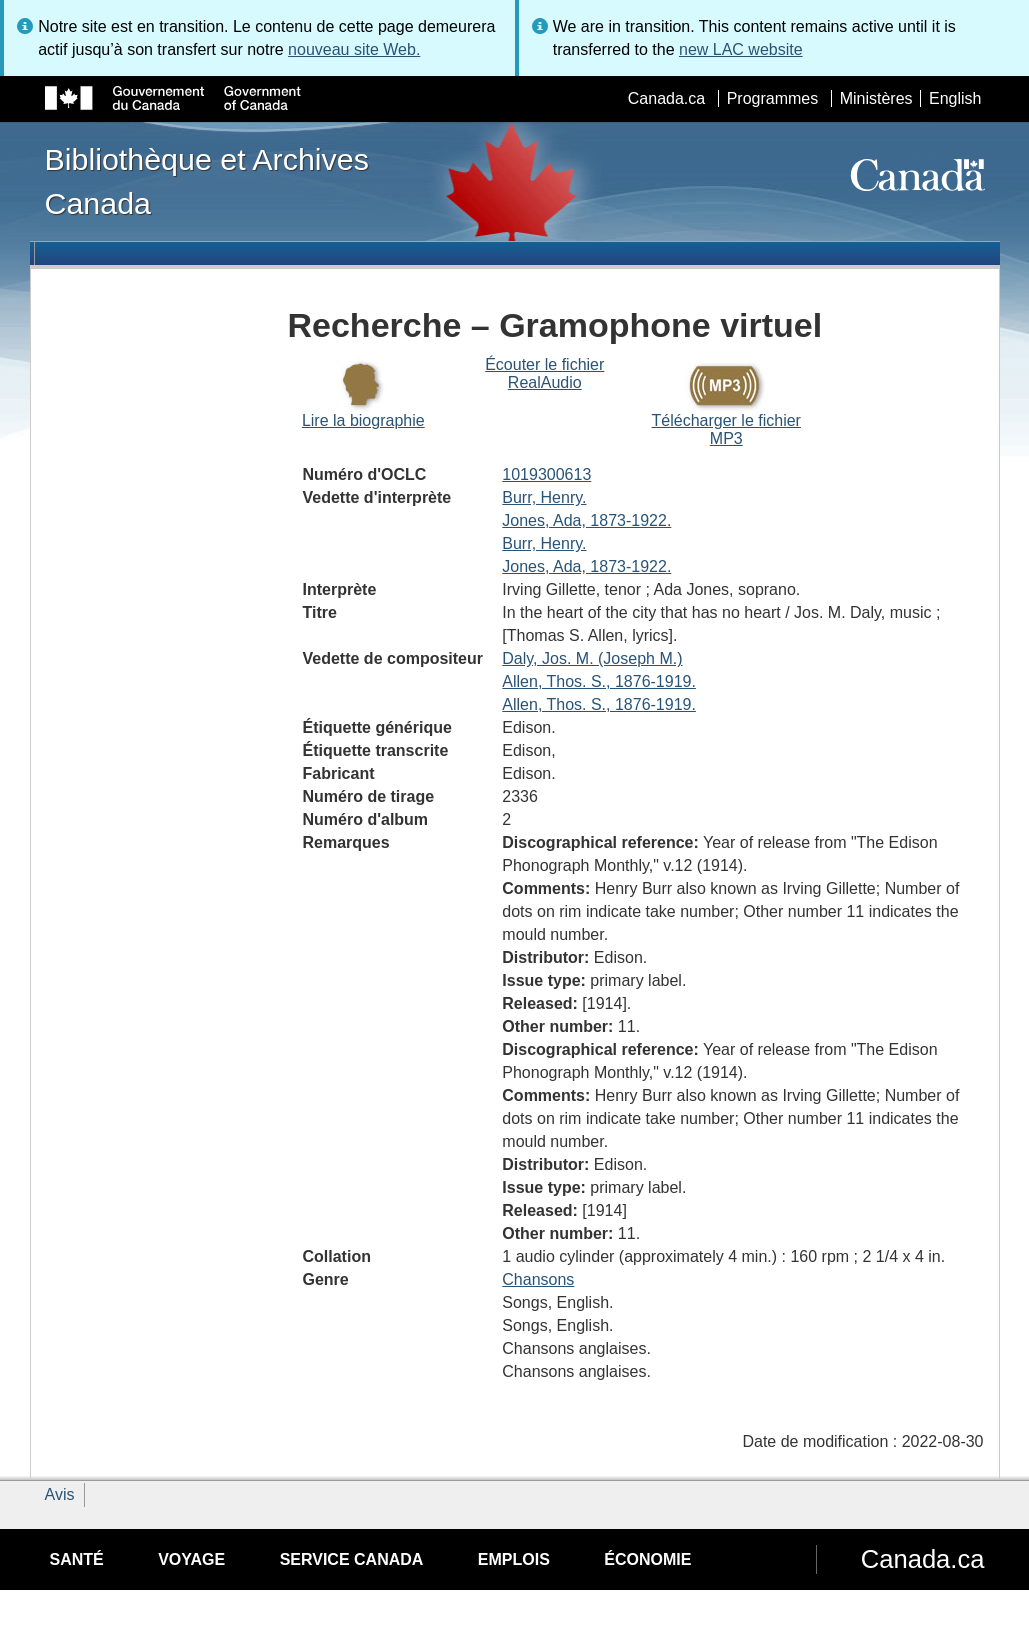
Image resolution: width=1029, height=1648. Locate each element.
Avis (60, 1494)
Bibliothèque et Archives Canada (207, 181)
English (955, 98)
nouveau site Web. (354, 49)
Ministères (876, 98)
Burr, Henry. (544, 497)
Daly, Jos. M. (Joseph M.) (592, 658)
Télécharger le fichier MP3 (726, 429)
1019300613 (546, 474)
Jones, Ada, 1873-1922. (586, 520)
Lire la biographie (363, 420)
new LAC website (741, 49)
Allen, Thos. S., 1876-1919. (599, 681)
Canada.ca (666, 98)
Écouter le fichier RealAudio (544, 373)
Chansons (538, 1279)
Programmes (773, 98)
